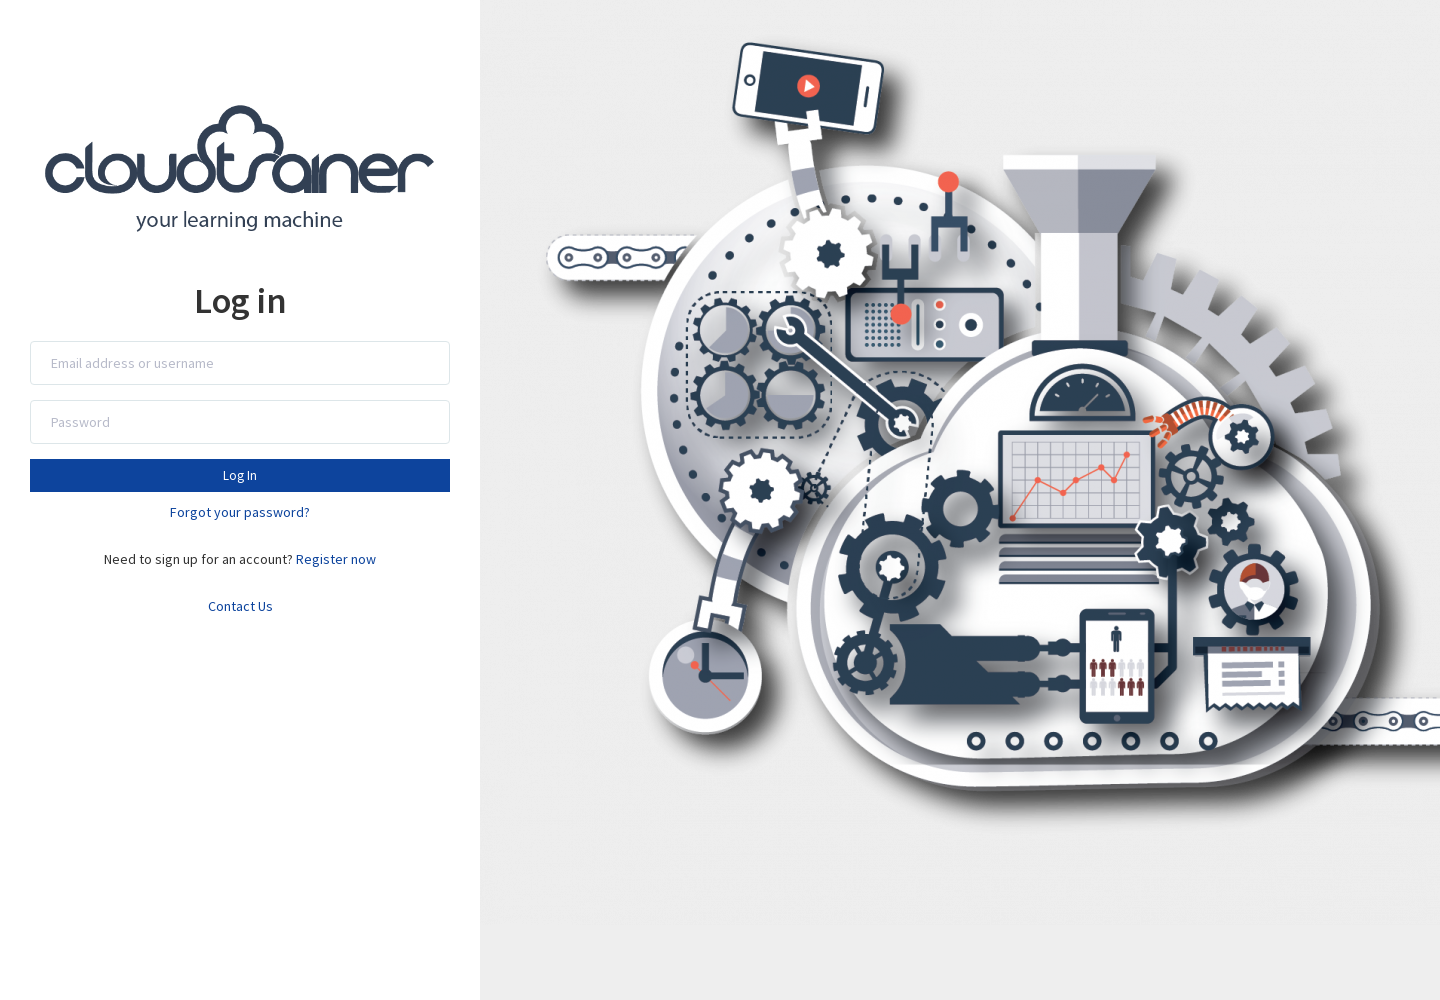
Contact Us (240, 606)
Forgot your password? (240, 512)
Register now (336, 559)
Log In (240, 475)
